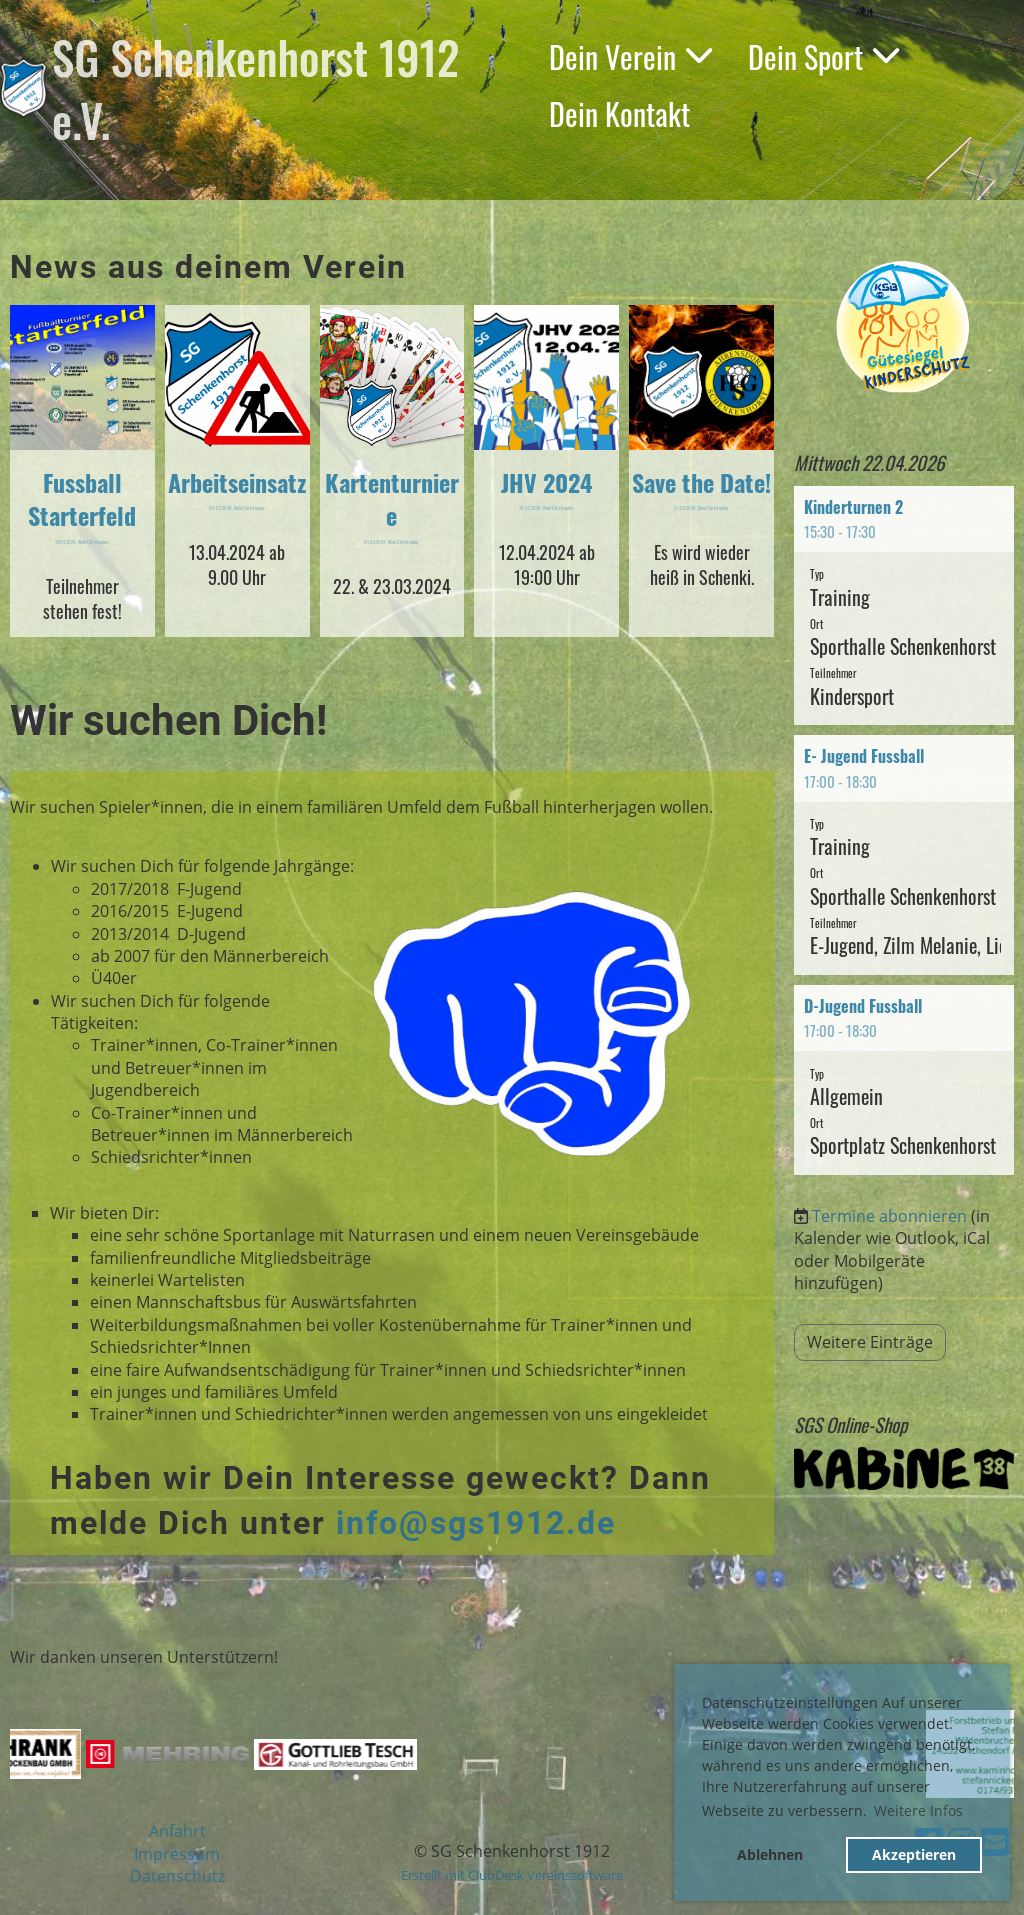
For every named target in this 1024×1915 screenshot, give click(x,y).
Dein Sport (823, 56)
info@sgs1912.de (476, 1523)
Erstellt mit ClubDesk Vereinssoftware (512, 1875)
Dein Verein (630, 56)
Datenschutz (177, 1876)
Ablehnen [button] (770, 1854)
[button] (904, 606)
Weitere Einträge (870, 1342)
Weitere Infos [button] (918, 1810)
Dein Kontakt (619, 113)
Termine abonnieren (889, 1216)
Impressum (177, 1854)
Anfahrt (177, 1831)
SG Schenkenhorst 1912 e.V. (255, 88)
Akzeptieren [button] (914, 1854)
